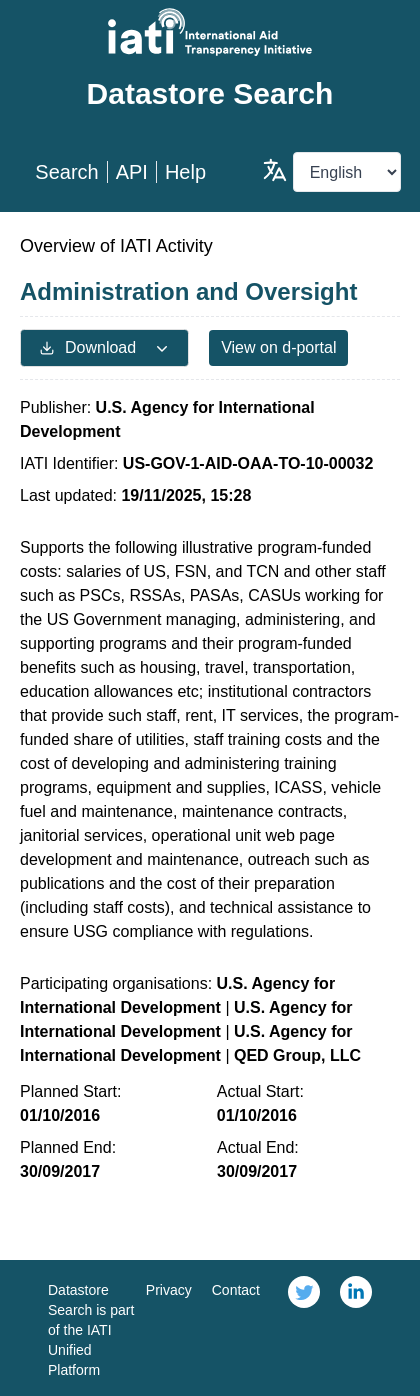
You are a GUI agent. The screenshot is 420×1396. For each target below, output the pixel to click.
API (132, 172)
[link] (304, 1328)
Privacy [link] (169, 1290)
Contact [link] (236, 1290)
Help (185, 172)
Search (66, 172)
